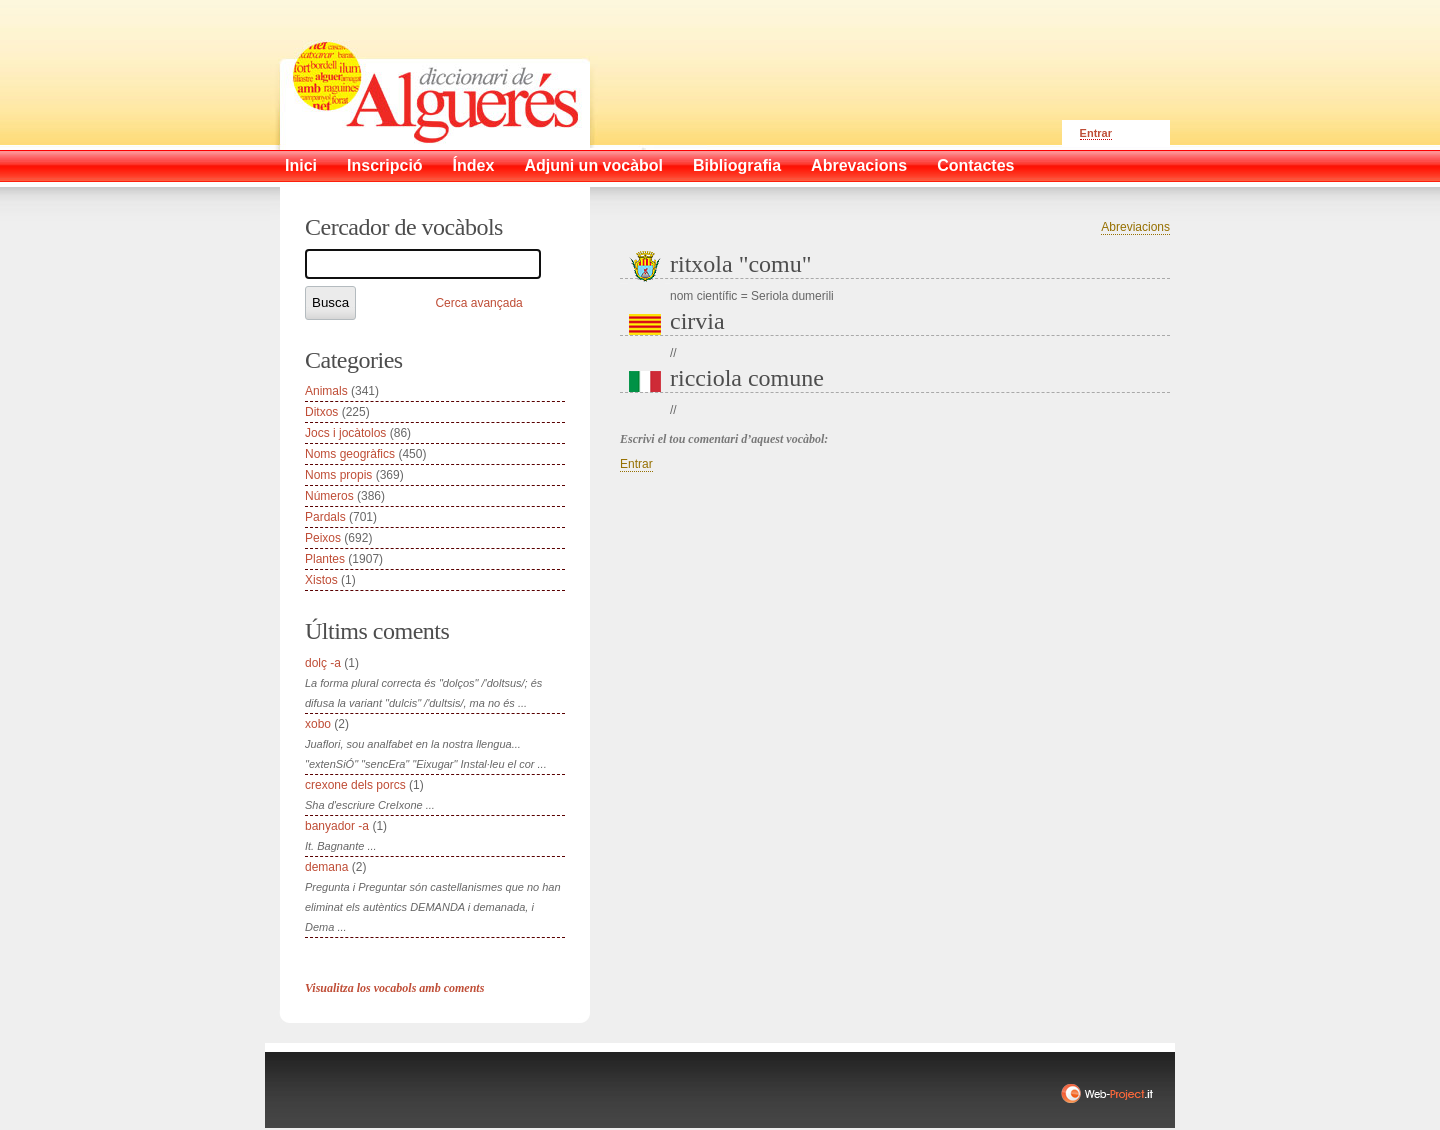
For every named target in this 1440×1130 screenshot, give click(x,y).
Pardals (325, 517)
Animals (326, 391)
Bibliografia (737, 165)
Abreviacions (1135, 227)
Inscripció (385, 165)
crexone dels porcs (355, 785)
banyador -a (337, 826)
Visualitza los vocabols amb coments (394, 988)
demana (326, 867)
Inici (301, 165)
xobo (318, 724)
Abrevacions (859, 165)
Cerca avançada (478, 303)
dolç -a (323, 663)
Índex (474, 165)
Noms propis (338, 475)
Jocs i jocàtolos (345, 433)
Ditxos (321, 412)
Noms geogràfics (350, 454)
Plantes (325, 559)
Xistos (321, 580)
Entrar (1096, 133)
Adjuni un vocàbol (593, 165)
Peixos (323, 538)
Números (329, 496)
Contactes (975, 165)
